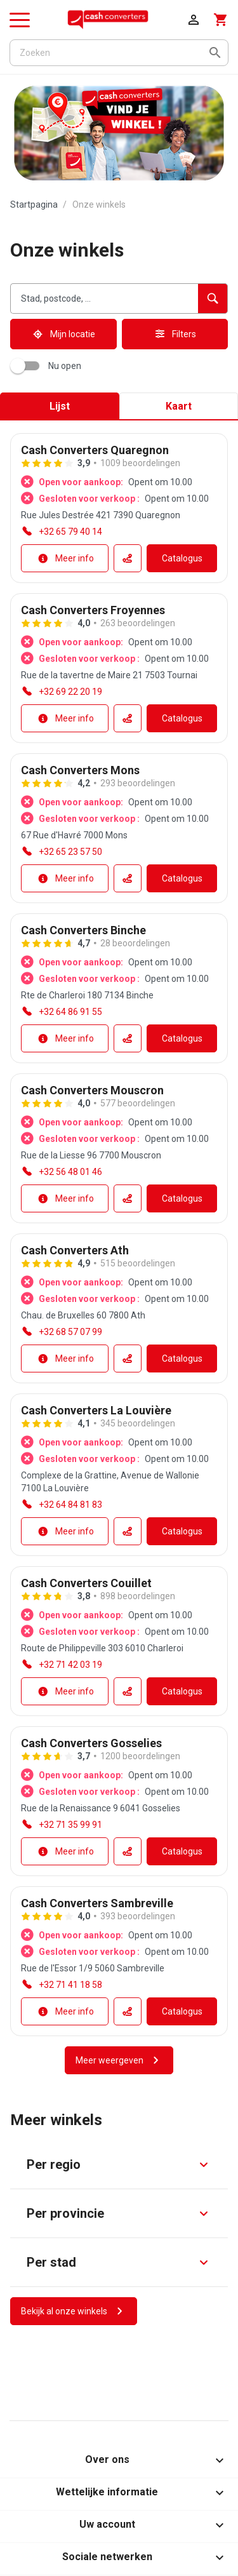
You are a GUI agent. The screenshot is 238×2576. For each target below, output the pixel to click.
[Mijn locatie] (63, 334)
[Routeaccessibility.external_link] (128, 558)
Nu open (47, 366)
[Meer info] (65, 558)
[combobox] (104, 298)
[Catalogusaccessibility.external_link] (182, 558)
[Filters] (175, 334)
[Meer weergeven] (119, 2060)
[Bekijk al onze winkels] (73, 2311)
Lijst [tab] (60, 406)
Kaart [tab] (179, 406)
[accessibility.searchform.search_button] (213, 298)
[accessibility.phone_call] (61, 531)
